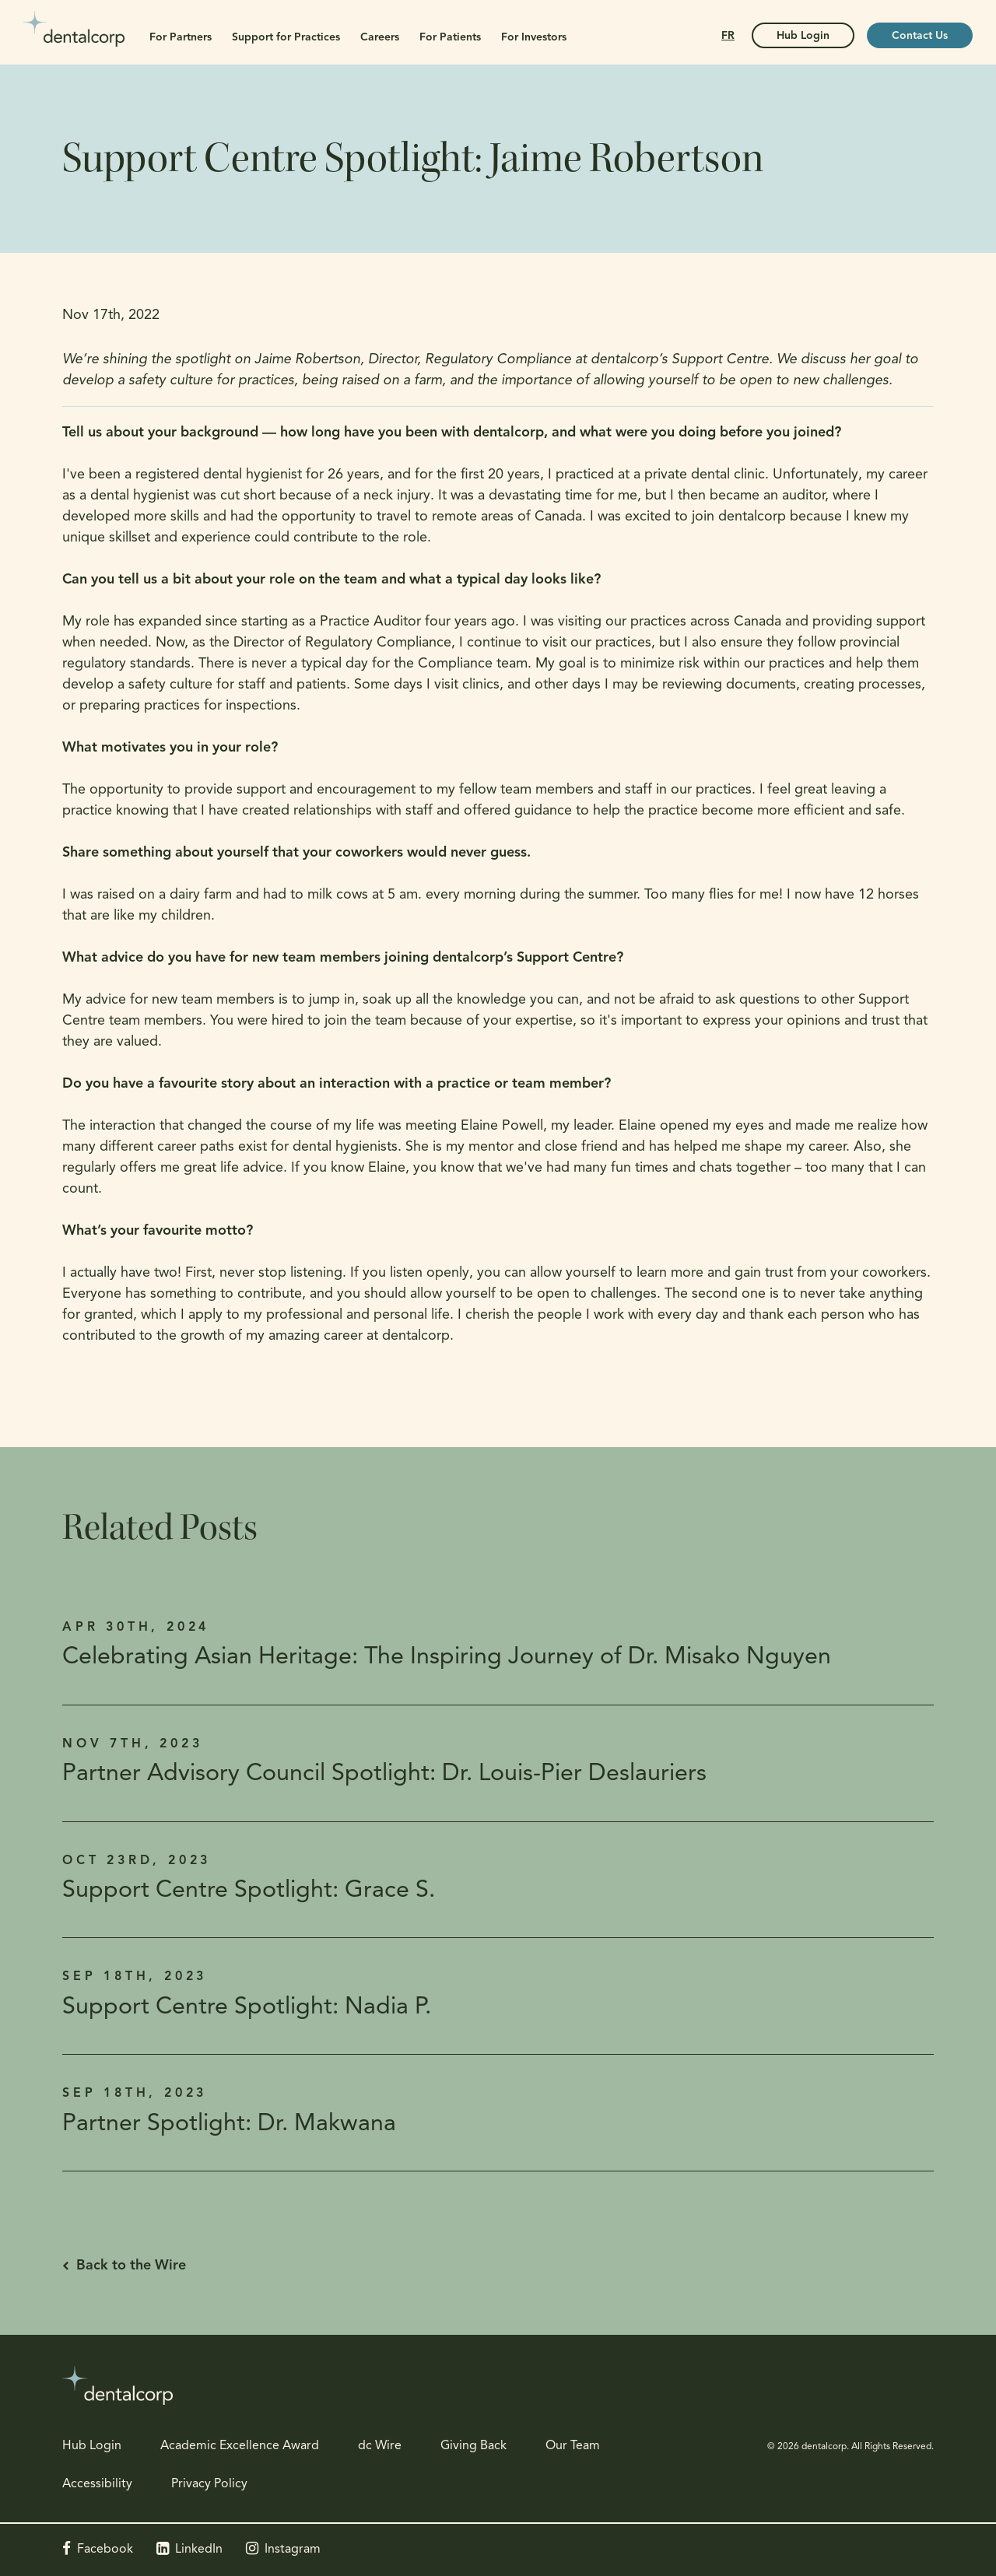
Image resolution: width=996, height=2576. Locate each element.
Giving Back (473, 2446)
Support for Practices (286, 38)
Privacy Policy (209, 2484)
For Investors (533, 38)
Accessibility (97, 2484)
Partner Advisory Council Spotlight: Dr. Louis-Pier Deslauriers (384, 1774)
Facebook (105, 2549)
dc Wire (380, 2446)
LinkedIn (199, 2549)
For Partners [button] (180, 38)
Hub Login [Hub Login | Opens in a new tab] (803, 36)
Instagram (293, 2549)
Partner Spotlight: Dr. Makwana (229, 2124)
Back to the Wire (131, 2266)
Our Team (572, 2446)
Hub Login (91, 2446)
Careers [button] (379, 38)
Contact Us (920, 36)
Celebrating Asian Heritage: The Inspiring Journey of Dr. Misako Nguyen (446, 1657)
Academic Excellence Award (239, 2446)
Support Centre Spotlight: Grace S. (248, 1891)
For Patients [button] (450, 38)
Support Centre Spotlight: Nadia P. (246, 2008)
